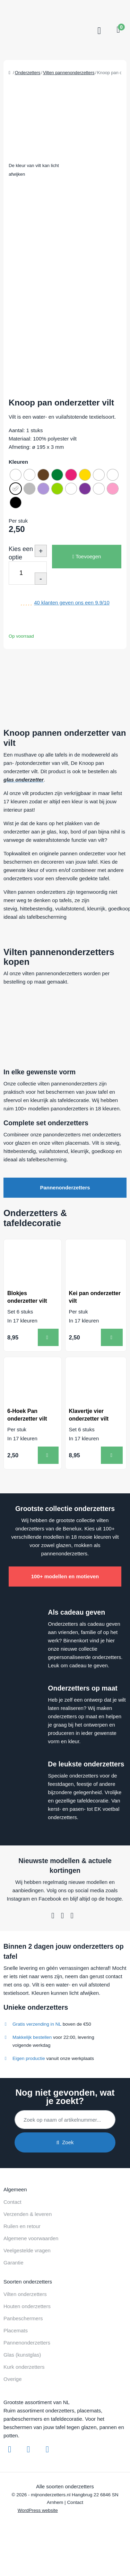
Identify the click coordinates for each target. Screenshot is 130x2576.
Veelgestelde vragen (27, 2250)
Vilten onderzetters (25, 2294)
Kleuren (18, 462)
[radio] (15, 474)
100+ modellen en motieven (65, 1576)
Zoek (64, 2142)
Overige (12, 2379)
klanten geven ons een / (72, 602)
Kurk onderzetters (23, 2367)
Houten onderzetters (27, 2306)
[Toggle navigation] (98, 31)
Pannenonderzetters (65, 1187)
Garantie (13, 2262)
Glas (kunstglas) (22, 2355)
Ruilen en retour (22, 2226)
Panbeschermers (23, 2318)
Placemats (15, 2330)
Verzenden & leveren (27, 2214)
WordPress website (38, 2510)
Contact (12, 2202)
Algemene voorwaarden (30, 2238)
